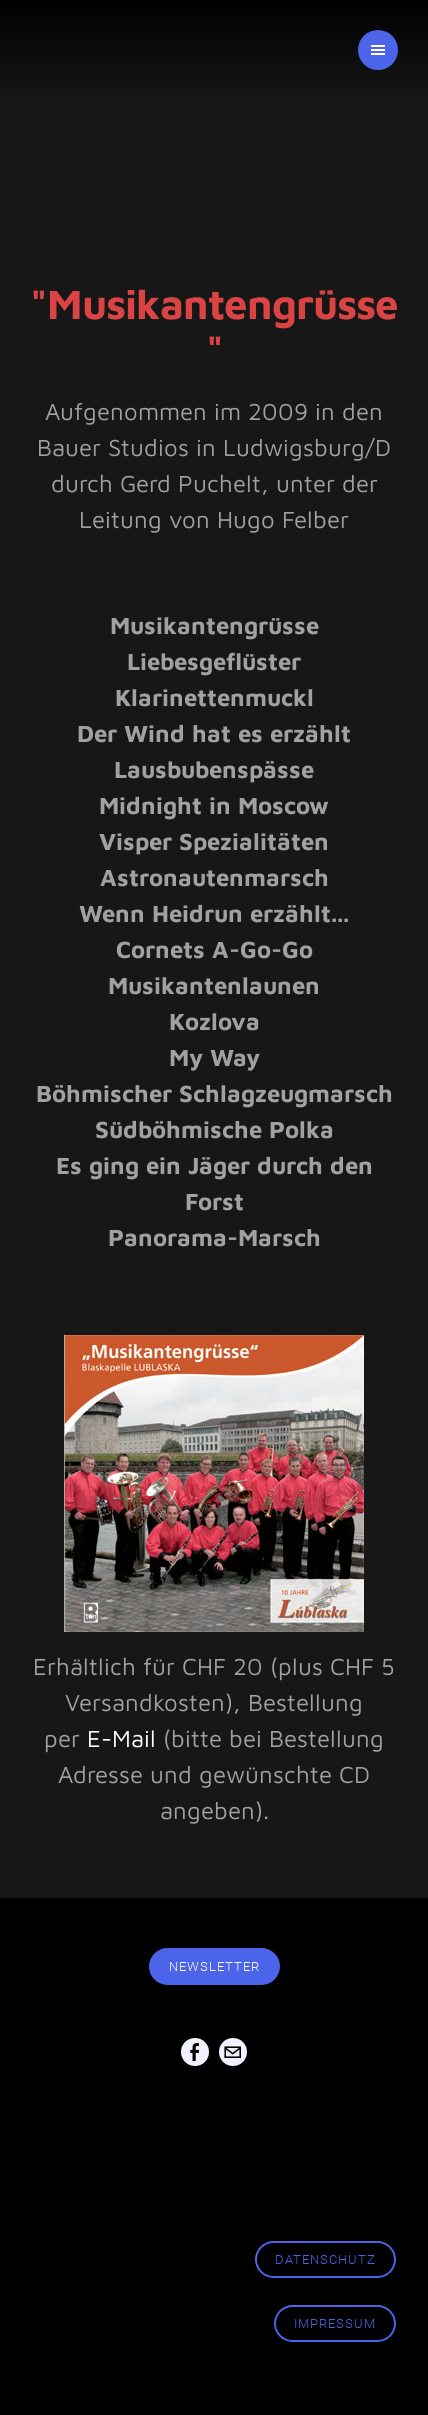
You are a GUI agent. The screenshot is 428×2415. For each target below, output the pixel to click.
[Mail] (233, 2053)
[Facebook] (195, 2053)
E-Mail (121, 1738)
